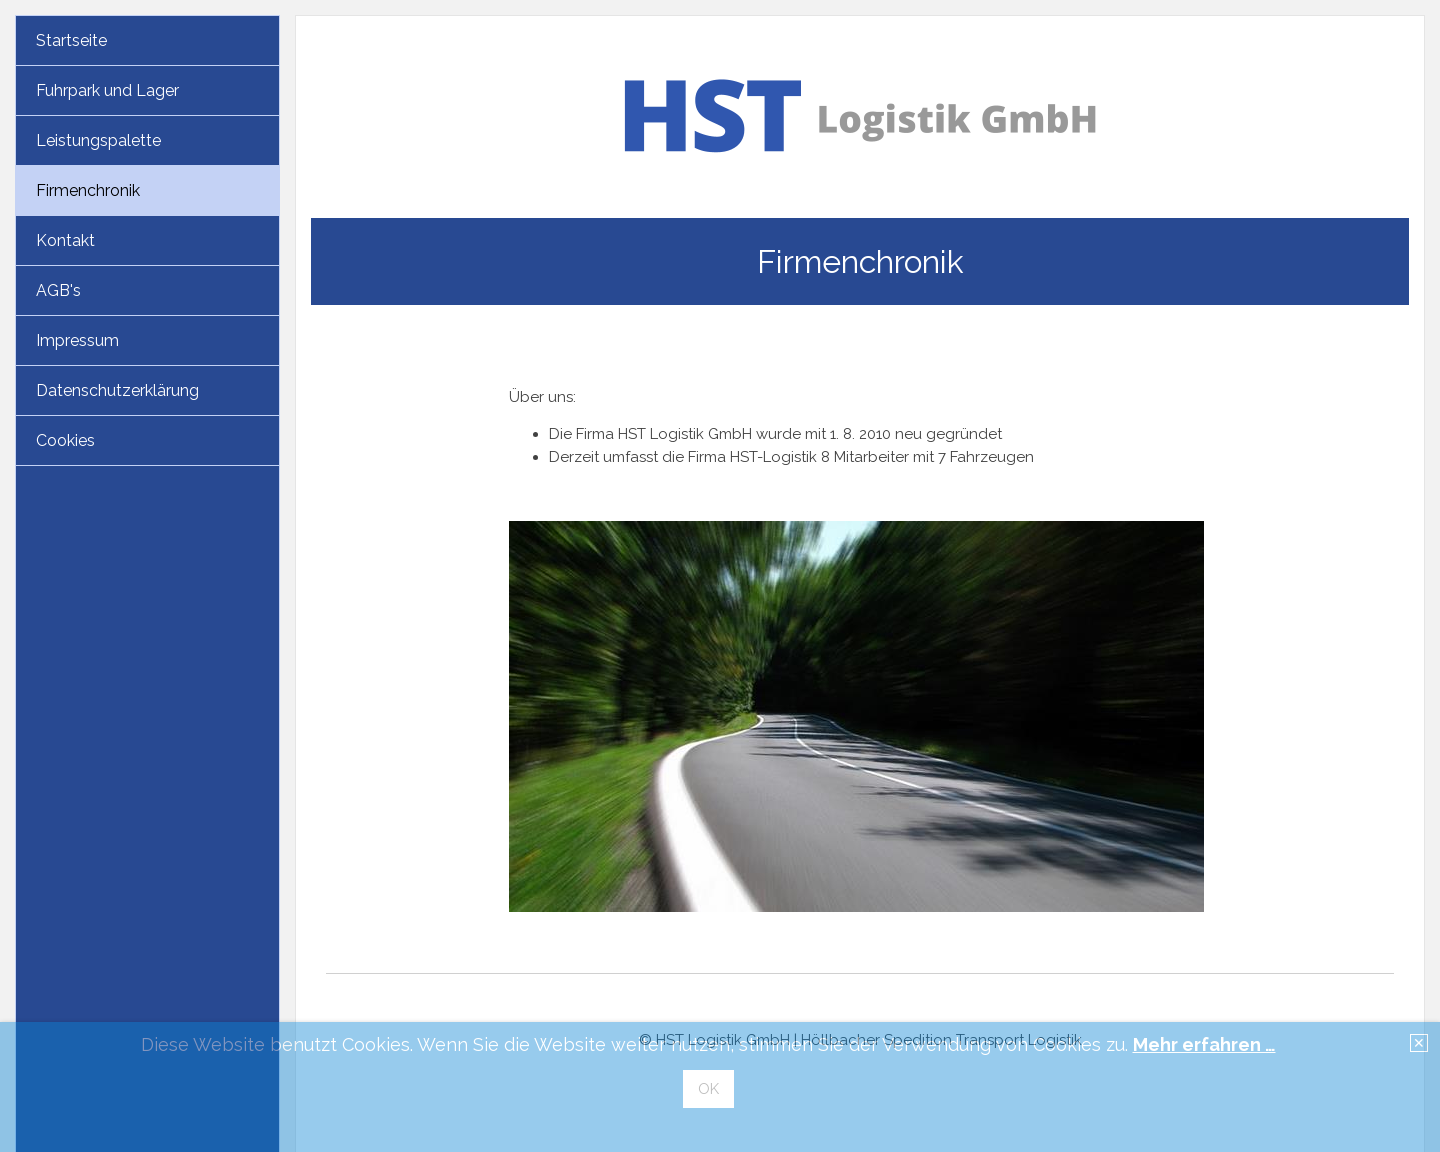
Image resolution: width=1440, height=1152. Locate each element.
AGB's (58, 290)
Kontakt (65, 240)
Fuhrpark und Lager (107, 90)
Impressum (77, 340)
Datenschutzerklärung (117, 390)
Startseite (71, 40)
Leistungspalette (98, 140)
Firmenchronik (88, 190)
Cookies (65, 440)
